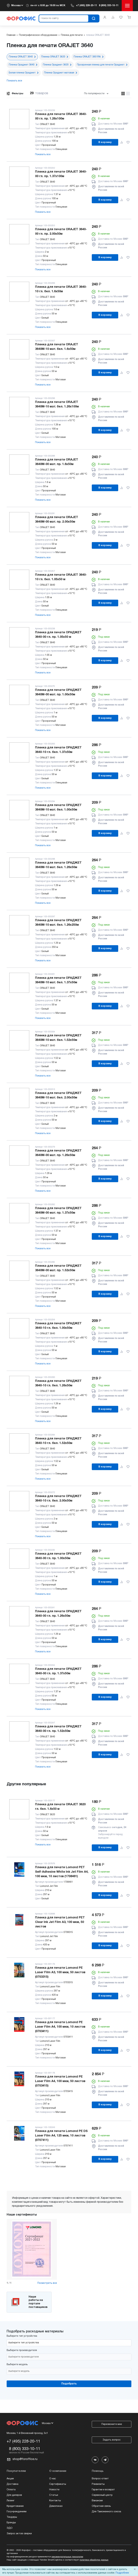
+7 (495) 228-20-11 (86, 5)
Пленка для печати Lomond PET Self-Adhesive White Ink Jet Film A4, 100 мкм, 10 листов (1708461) (61, 1872)
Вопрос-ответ (100, 2478)
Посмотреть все (47, 2283)
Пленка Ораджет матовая (59, 73)
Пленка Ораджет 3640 (21, 65)
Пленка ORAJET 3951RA (87, 57)
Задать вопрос (112, 2440)
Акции (10, 2478)
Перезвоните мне (111, 2424)
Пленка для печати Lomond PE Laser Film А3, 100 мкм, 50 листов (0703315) (60, 1972)
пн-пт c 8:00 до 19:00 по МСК (47, 5)
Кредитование (15, 2506)
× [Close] (135, 2569)
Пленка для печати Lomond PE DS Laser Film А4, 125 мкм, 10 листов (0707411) (61, 2136)
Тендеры (12, 2517)
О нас (52, 2478)
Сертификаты (57, 2484)
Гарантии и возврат (103, 2489)
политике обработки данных (94, 2560)
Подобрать (69, 2384)
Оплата (11, 2489)
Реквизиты (98, 2484)
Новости (54, 2489)
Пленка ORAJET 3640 (21, 57)
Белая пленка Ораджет (22, 73)
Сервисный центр (102, 2495)
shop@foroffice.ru (24, 2459)
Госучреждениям (16, 2511)
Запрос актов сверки (19, 2533)
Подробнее (122, 2573)
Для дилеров (14, 2495)
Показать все (43, 154)
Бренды (11, 2522)
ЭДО (9, 2528)
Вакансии (97, 2500)
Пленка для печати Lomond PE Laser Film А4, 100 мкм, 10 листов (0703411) (60, 2027)
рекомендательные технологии (67, 2557)
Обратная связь (101, 2506)
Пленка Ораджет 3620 (56, 65)
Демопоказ (56, 2506)
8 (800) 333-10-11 (108, 5)
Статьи (53, 2495)
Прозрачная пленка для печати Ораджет (101, 65)
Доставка (12, 2484)
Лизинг (10, 2500)
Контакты (55, 2500)
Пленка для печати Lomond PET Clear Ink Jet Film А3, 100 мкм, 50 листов (60, 1922)
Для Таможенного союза (106, 2511)
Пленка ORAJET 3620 (53, 57)
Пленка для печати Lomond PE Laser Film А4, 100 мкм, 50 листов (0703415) (60, 2081)
